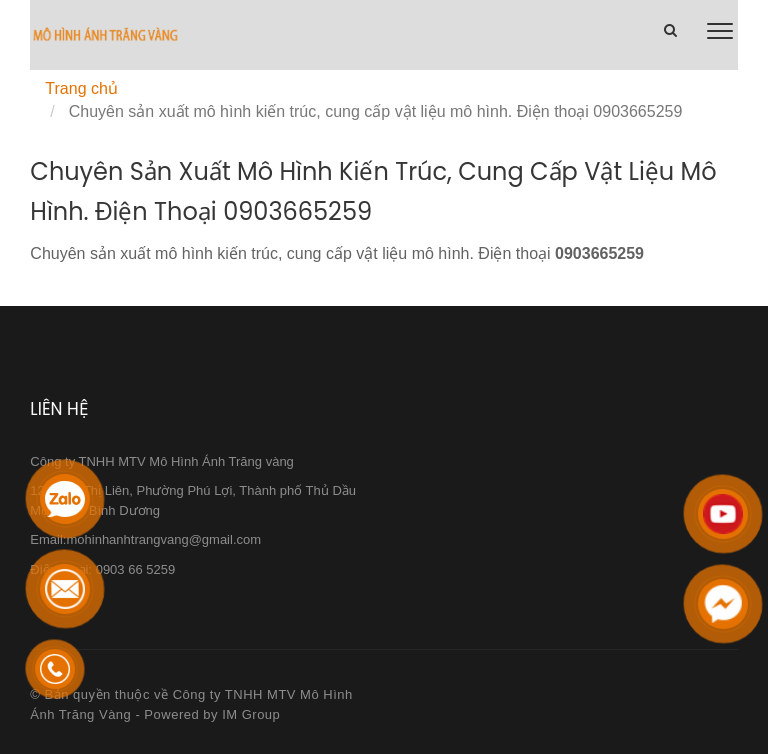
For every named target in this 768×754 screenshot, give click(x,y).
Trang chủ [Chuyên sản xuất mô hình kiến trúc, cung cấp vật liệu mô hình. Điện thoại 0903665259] (81, 88)
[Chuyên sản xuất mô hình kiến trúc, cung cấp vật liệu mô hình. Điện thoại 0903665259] (105, 36)
